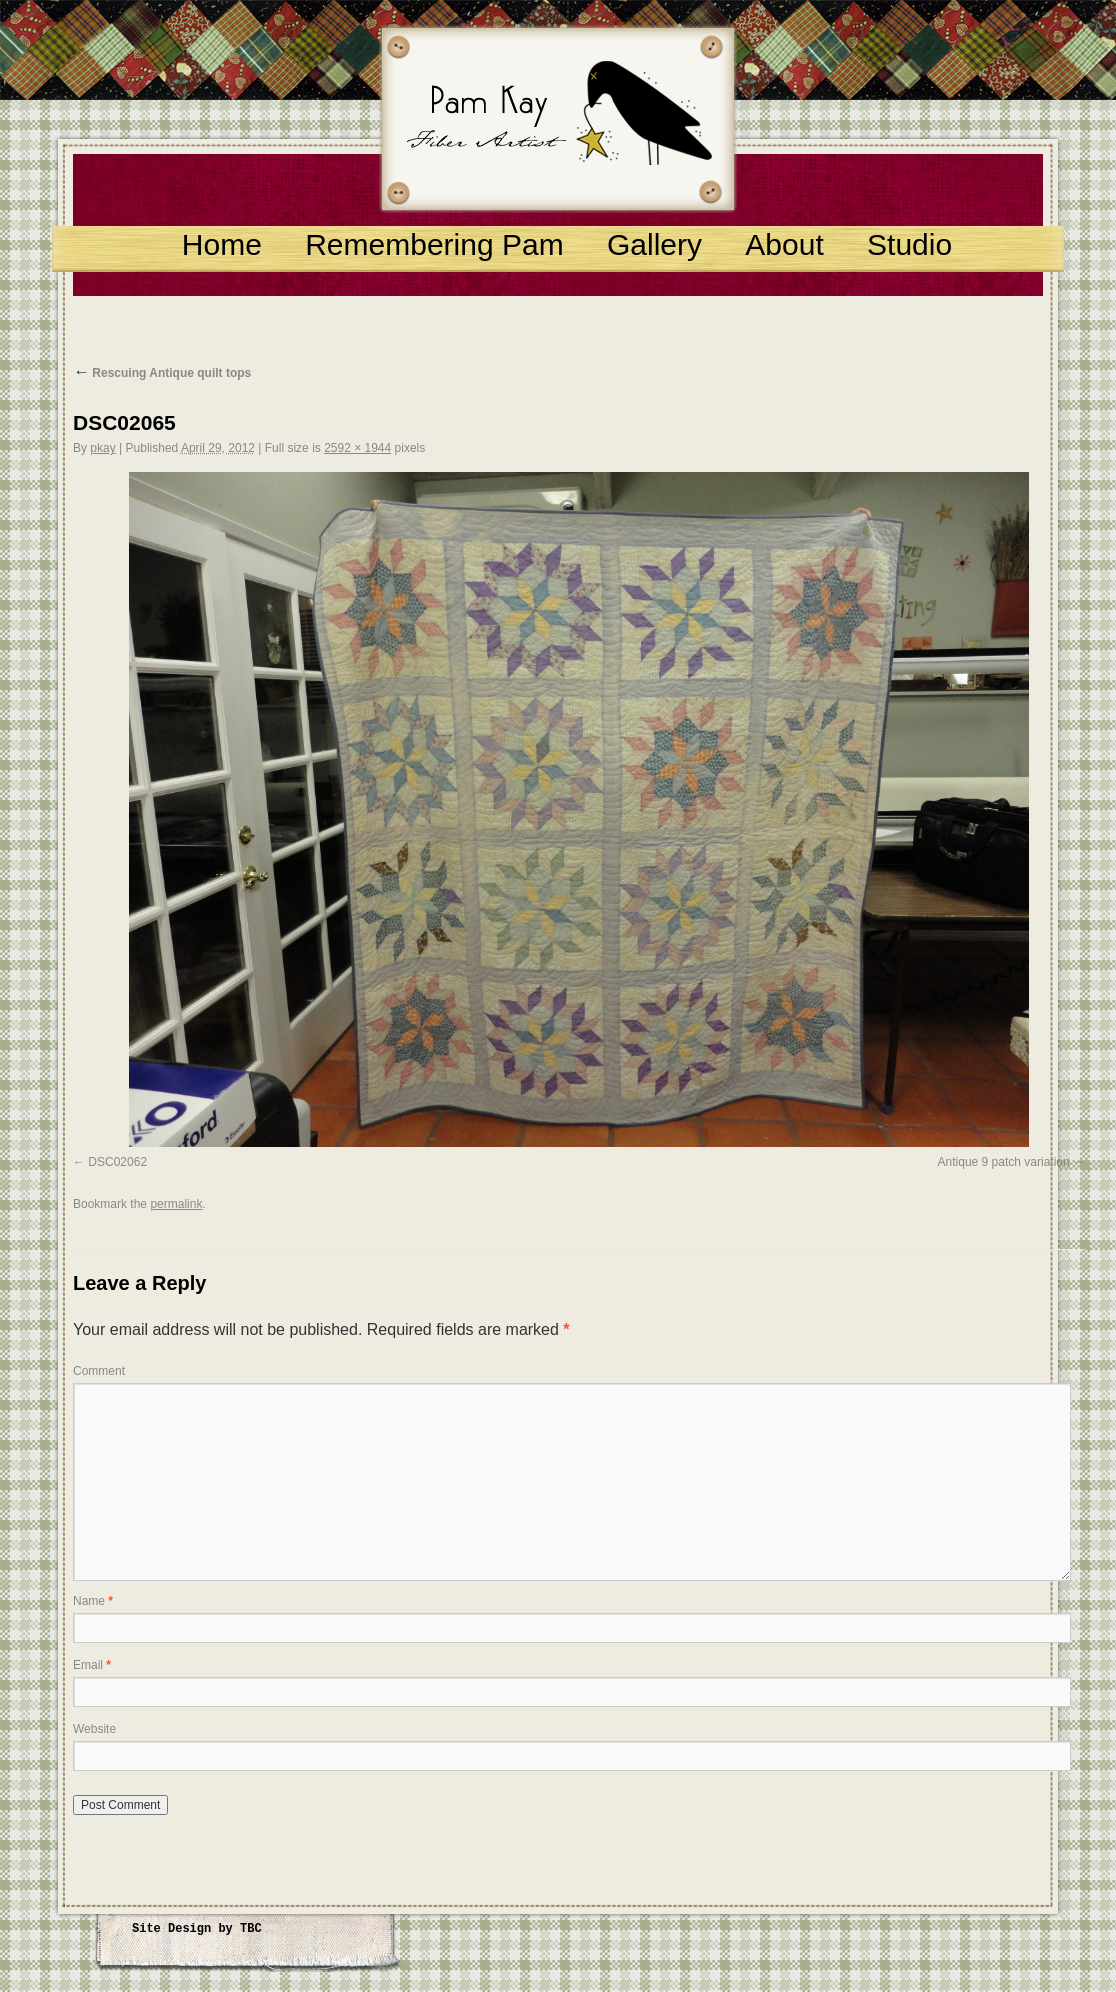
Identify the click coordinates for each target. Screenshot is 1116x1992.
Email (92, 1665)
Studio (909, 244)
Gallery (654, 244)
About (784, 244)
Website (94, 1729)
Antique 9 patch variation (1004, 1162)
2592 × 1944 (357, 448)
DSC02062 (117, 1162)
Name (93, 1601)
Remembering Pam (434, 244)
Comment (99, 1371)
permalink (176, 1204)
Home (222, 244)
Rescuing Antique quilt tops (162, 373)
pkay (102, 448)
